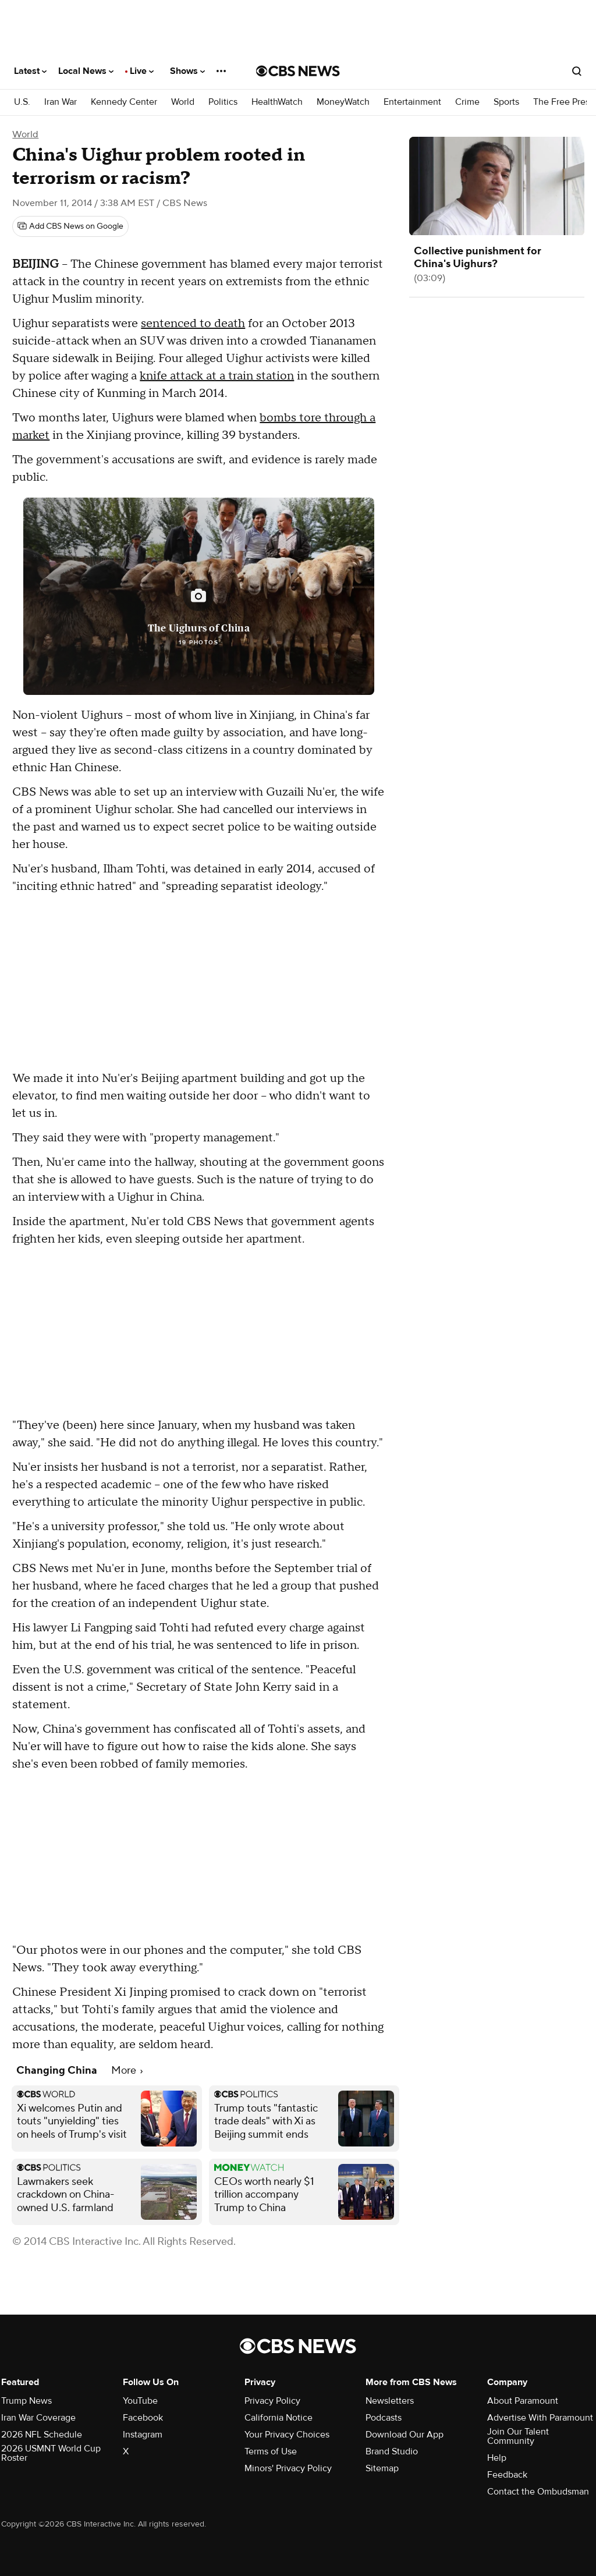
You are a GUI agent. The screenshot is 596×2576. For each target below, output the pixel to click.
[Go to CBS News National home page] (298, 71)
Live (142, 71)
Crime (467, 102)
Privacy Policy (272, 2400)
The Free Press (563, 102)
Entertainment (412, 102)
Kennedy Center (124, 102)
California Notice (278, 2417)
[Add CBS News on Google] (70, 226)
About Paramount (522, 2400)
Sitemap (382, 2468)
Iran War (60, 102)
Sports (506, 102)
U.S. (22, 102)
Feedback (507, 2474)
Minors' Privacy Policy (288, 2468)
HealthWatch (277, 102)
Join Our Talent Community (518, 2436)
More (127, 2070)
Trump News (26, 2400)
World (182, 102)
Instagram (142, 2434)
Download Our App (405, 2434)
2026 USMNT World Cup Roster (51, 2453)
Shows (187, 71)
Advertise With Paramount (540, 2417)
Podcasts (384, 2417)
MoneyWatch (343, 102)
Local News (85, 71)
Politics (222, 102)
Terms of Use (270, 2451)
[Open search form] (577, 71)
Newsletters (390, 2400)
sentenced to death (193, 323)
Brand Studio (392, 2451)
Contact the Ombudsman (538, 2491)
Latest (30, 71)
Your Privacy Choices (286, 2434)
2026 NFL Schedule (41, 2434)
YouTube (140, 2400)
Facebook (143, 2417)
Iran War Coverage (38, 2417)
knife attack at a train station (217, 376)
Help (496, 2458)
